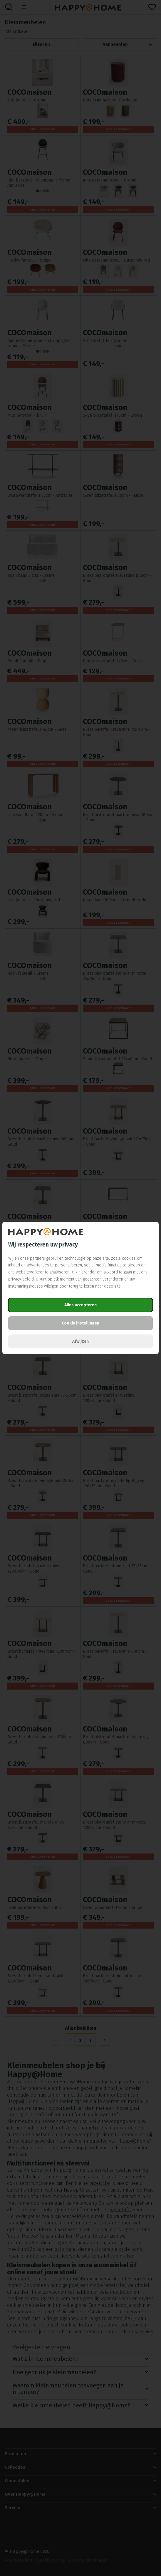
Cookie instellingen (80, 1323)
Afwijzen (80, 1341)
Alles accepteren (80, 1305)
